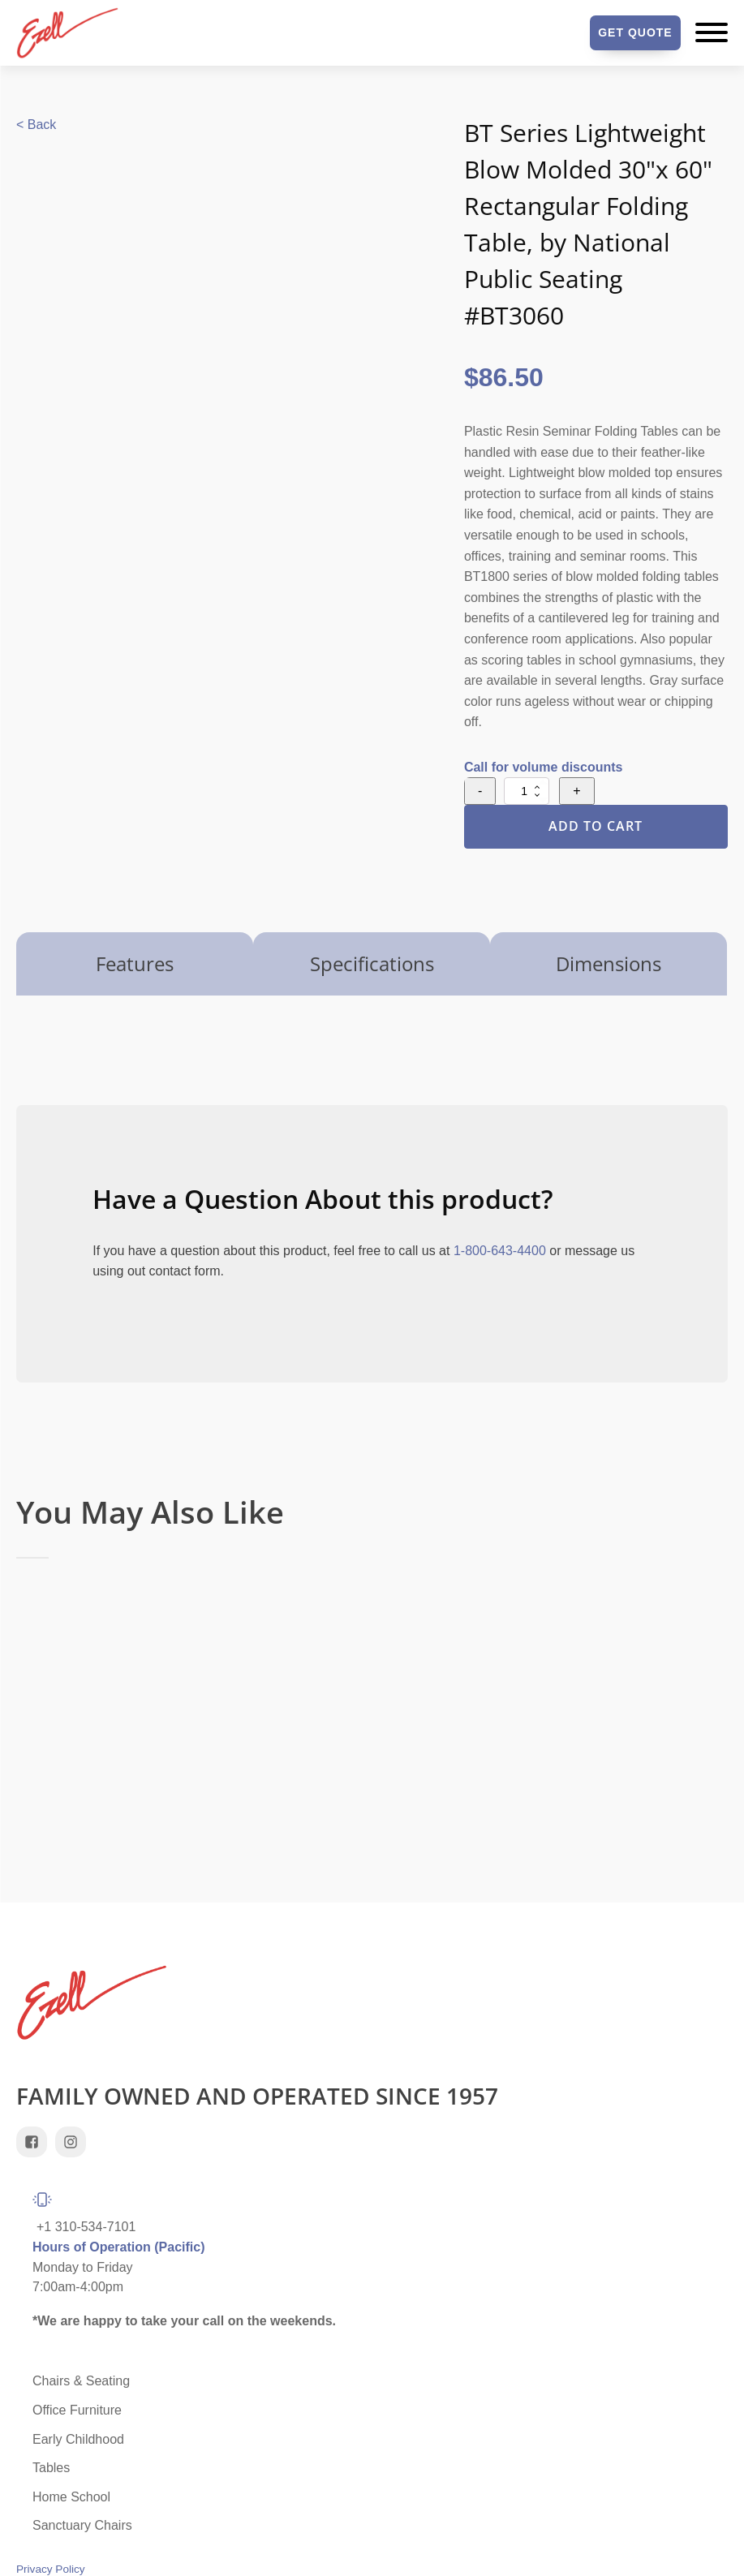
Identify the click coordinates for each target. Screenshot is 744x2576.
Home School (71, 2497)
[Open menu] (711, 32)
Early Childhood (78, 2439)
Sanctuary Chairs (82, 2525)
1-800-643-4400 (500, 1251)
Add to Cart (595, 826)
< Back (36, 124)
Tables (51, 2468)
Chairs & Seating (81, 2381)
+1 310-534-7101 (86, 2227)
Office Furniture (77, 2410)
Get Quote (635, 32)
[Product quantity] (526, 791)
